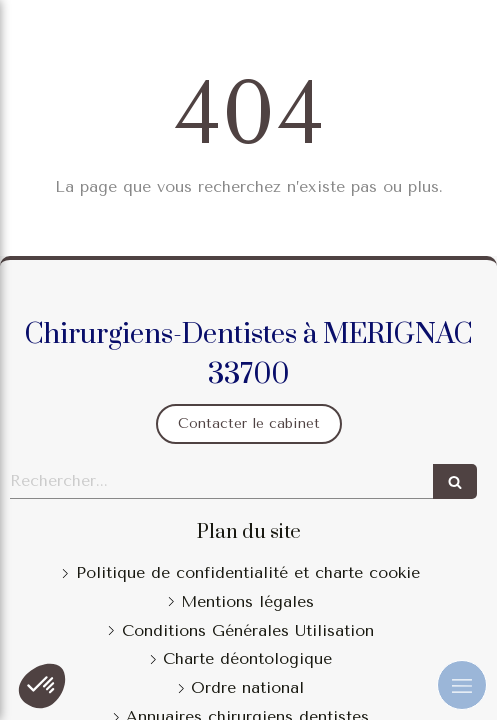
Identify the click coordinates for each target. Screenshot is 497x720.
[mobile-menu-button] (462, 685)
